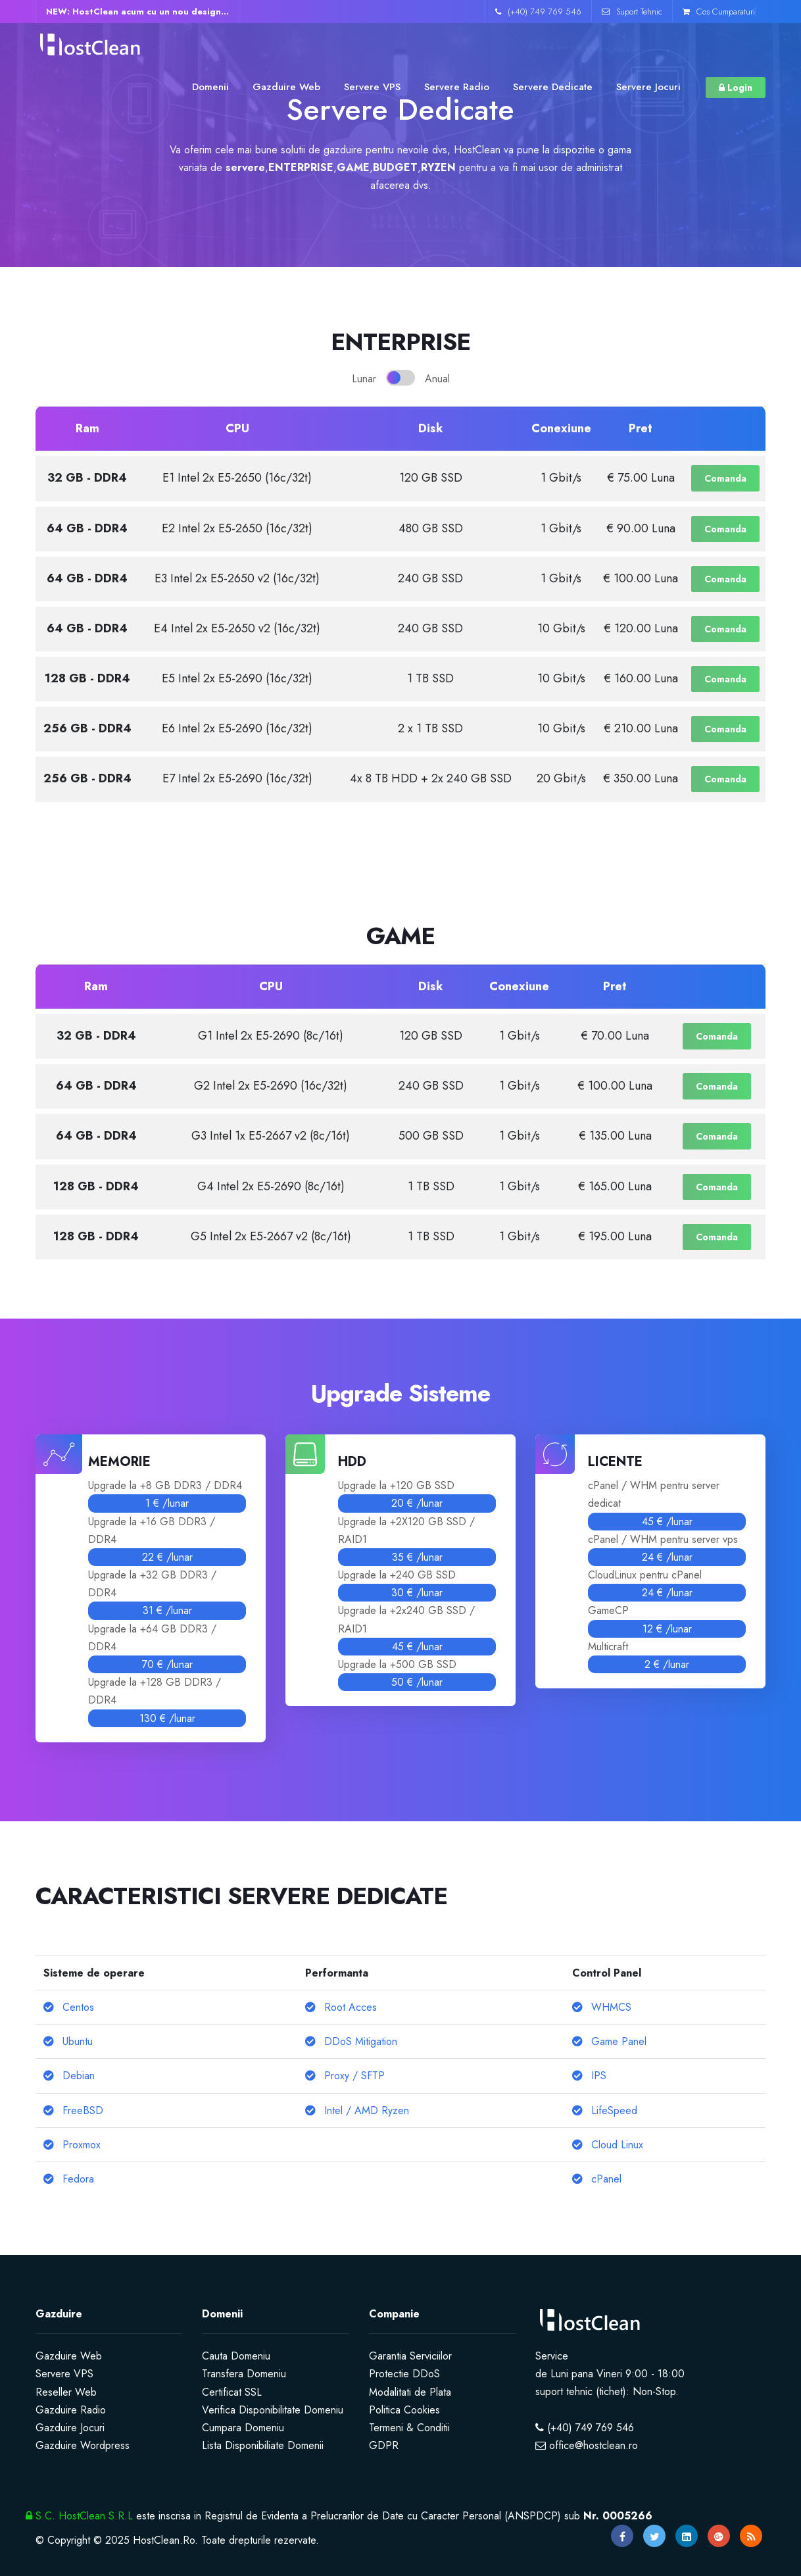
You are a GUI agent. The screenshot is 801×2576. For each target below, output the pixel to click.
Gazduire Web (286, 87)
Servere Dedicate (553, 87)
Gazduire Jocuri (70, 2427)
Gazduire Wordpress (83, 2445)
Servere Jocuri (648, 87)
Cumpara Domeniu (243, 2427)
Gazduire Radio (71, 2409)
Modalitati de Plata (410, 2392)
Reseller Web (66, 2392)
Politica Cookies (404, 2409)
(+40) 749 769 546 (538, 11)
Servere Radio (456, 87)
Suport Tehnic (632, 11)
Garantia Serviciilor (410, 2355)
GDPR (384, 2445)
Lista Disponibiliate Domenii (263, 2445)
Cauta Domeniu (236, 2355)
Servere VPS (372, 87)
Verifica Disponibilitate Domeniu (272, 2409)
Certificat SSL (232, 2392)
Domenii (210, 87)
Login (735, 87)
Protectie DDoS (404, 2373)
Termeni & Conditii (409, 2427)
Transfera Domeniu (244, 2373)
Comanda (725, 478)
